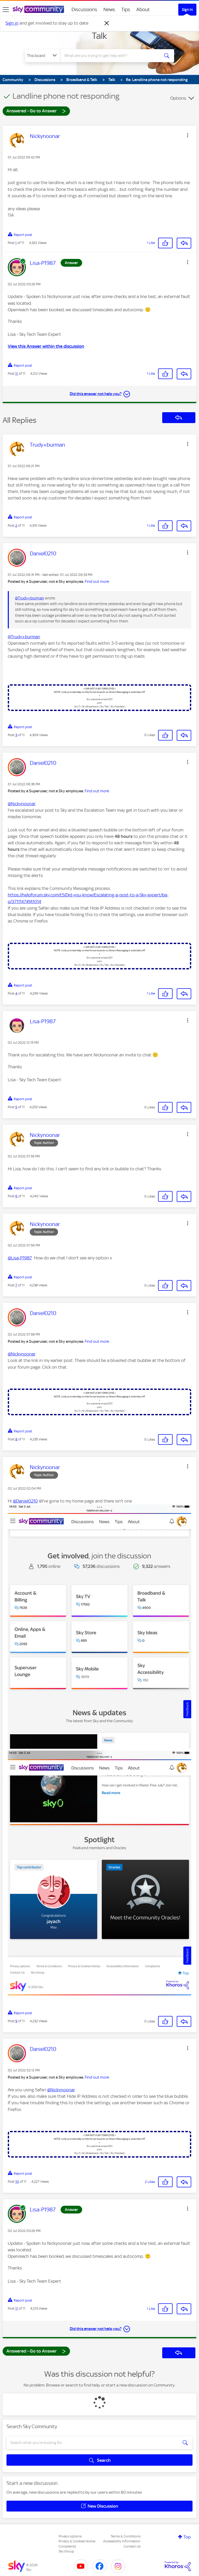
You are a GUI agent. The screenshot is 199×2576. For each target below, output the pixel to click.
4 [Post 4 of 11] (16, 993)
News (109, 9)
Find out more (97, 581)
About (143, 9)
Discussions (84, 9)
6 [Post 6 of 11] (16, 1196)
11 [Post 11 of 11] (16, 373)
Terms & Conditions (125, 2536)
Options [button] (178, 98)
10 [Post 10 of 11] (17, 2181)
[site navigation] (6, 9)
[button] (187, 135)
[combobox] (111, 55)
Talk (99, 36)
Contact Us (132, 2546)
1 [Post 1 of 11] (16, 243)
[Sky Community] (38, 9)
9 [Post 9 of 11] (16, 2021)
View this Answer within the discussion (46, 346)
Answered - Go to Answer (36, 110)
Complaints (67, 2546)
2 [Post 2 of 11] (16, 525)
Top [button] (187, 2536)
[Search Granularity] (42, 55)
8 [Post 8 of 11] (16, 1439)
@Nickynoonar (21, 803)
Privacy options (70, 2536)
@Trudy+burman (29, 598)
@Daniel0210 (25, 1501)
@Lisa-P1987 (20, 1257)
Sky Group (66, 2551)
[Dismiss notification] (107, 23)
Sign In (187, 9)
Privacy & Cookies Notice (77, 2541)
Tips (125, 9)
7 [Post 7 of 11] (16, 1285)
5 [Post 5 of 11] (16, 1107)
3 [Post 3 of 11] (16, 735)
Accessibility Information (121, 2541)
